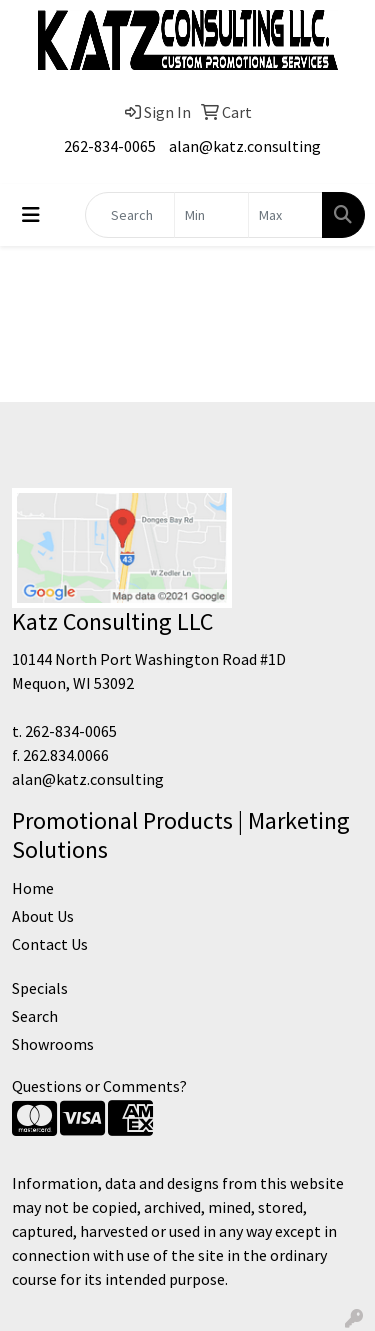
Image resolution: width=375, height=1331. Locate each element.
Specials (40, 988)
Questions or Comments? (99, 1086)
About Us (43, 916)
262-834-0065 (110, 146)
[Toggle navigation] (31, 215)
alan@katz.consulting (245, 146)
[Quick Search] (130, 215)
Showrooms (53, 1044)
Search (35, 1016)
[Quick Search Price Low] (211, 215)
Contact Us (50, 944)
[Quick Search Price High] (285, 215)
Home (33, 888)
